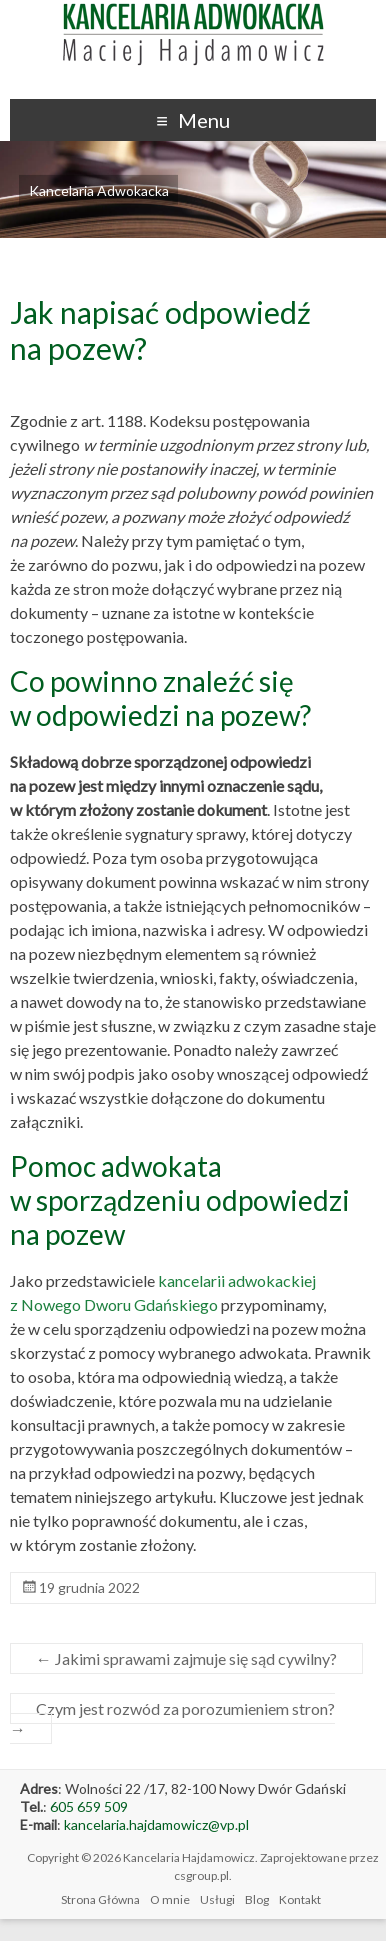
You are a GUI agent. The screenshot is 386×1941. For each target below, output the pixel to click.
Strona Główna (100, 1899)
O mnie (170, 1899)
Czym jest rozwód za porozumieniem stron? (172, 1718)
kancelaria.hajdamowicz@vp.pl (156, 1824)
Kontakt (300, 1899)
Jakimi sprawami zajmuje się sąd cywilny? (186, 1658)
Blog (257, 1899)
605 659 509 (89, 1806)
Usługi (217, 1899)
